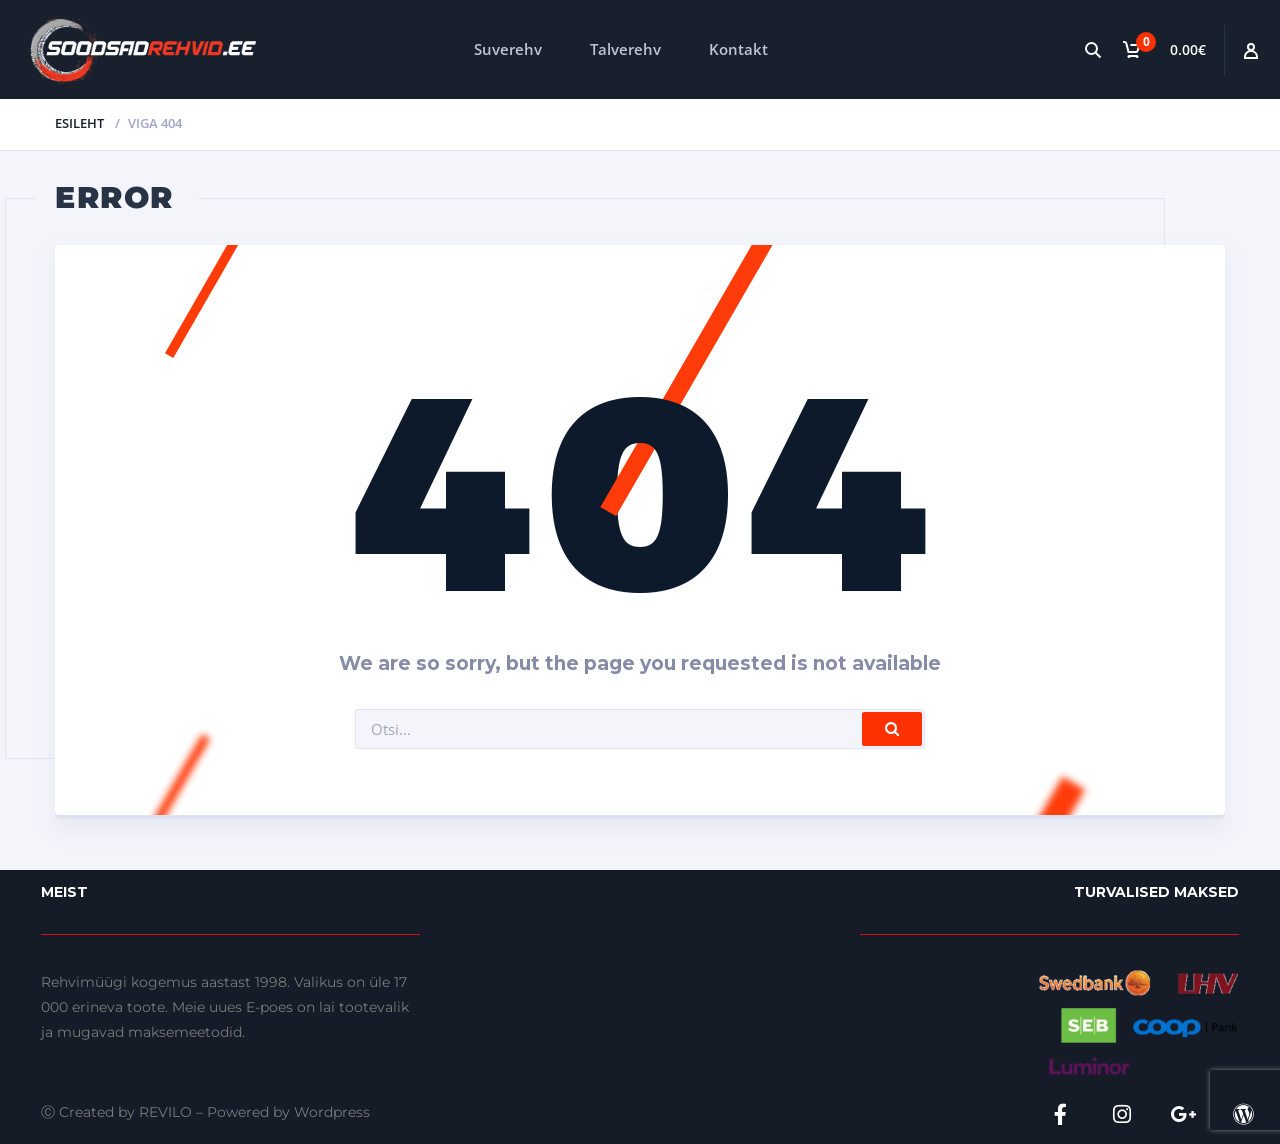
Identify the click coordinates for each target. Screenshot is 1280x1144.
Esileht (79, 123)
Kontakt (738, 49)
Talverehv (625, 49)
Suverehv (508, 49)
